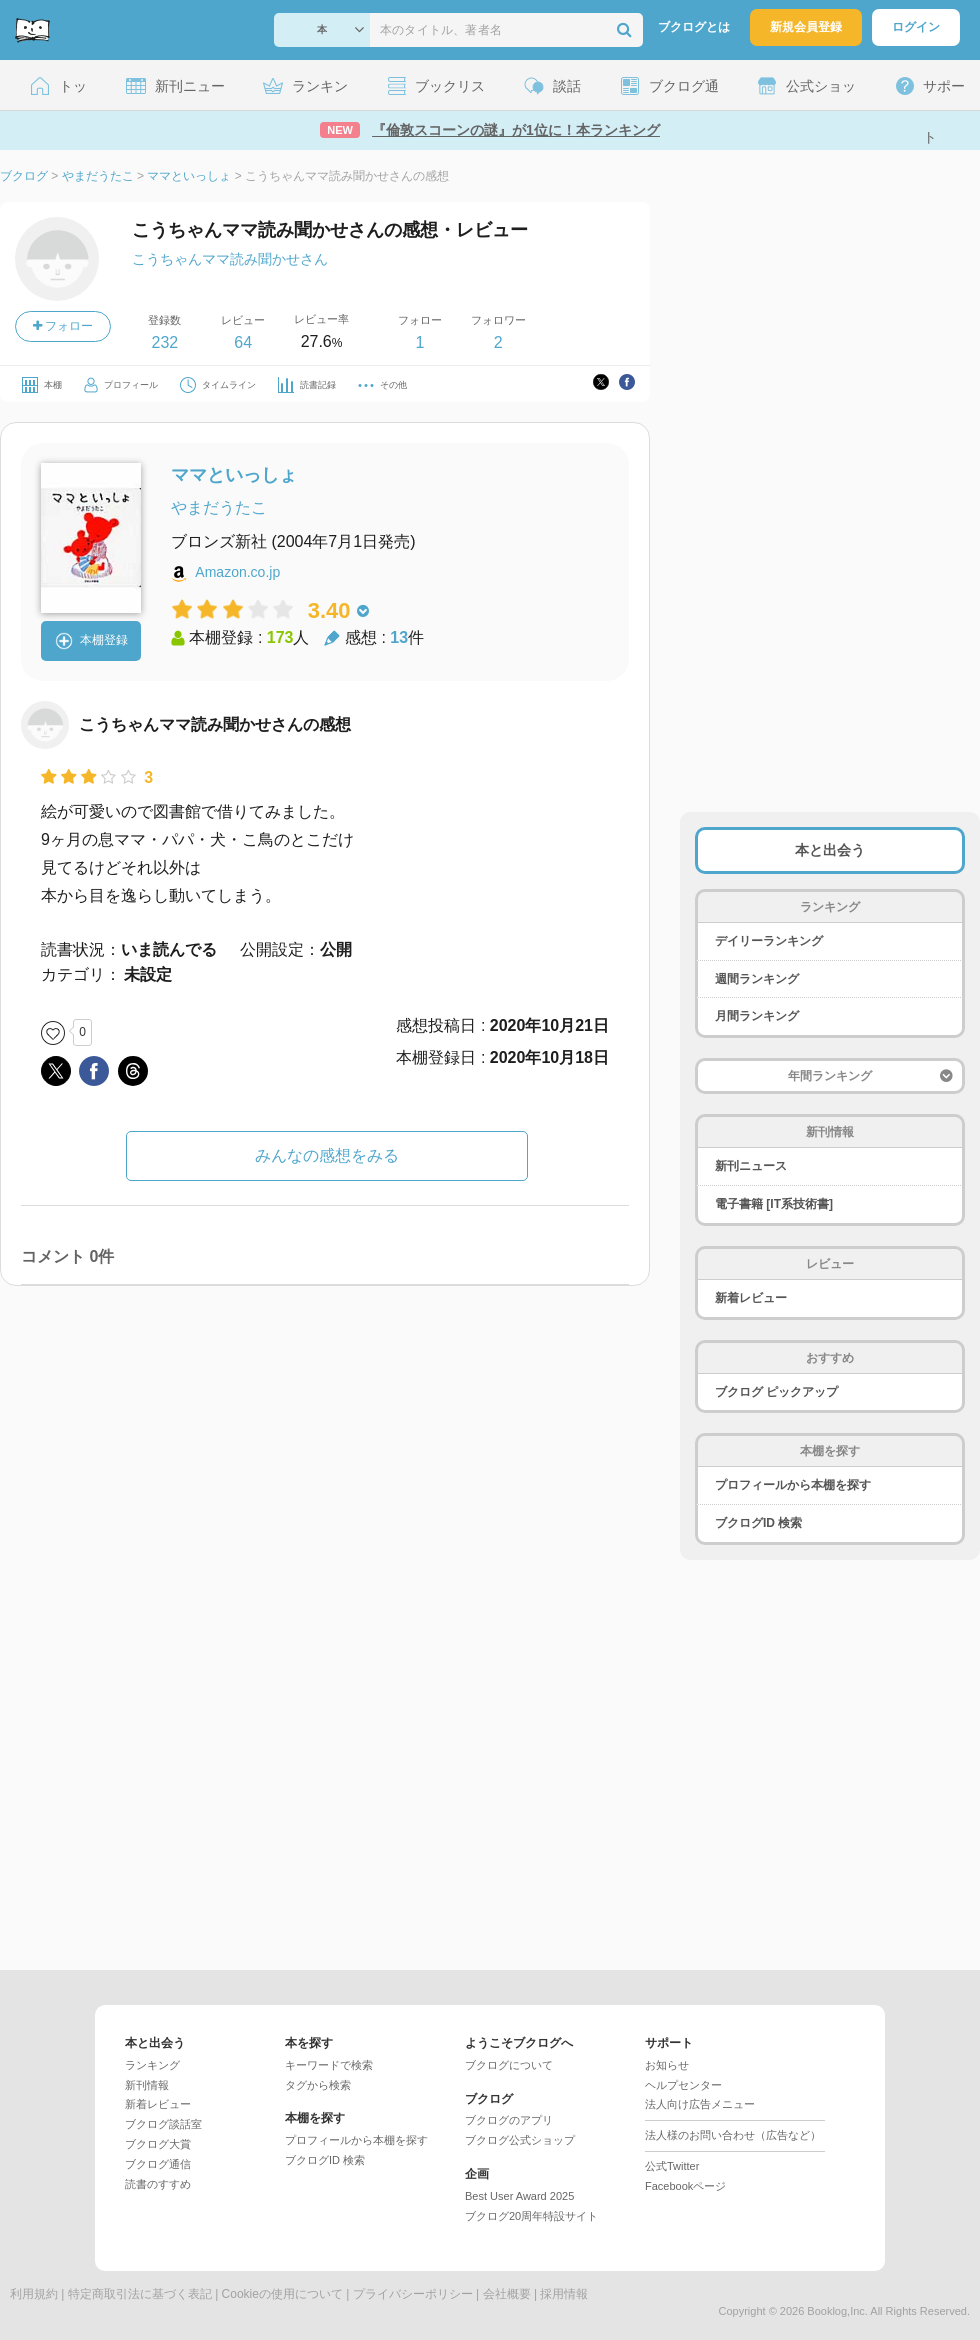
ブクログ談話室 (163, 2124)
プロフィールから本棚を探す (793, 1485)
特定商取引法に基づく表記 (140, 2294)
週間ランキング (757, 979)
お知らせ (667, 2065)
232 (164, 342)
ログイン (916, 27)
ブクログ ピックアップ (776, 1392)
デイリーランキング (769, 941)
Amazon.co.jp (237, 572)
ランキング (152, 2065)
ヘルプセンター (683, 2085)
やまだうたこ (219, 507)
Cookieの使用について (282, 2294)
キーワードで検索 (329, 2065)
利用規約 (34, 2294)
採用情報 (564, 2294)
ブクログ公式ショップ (520, 2140)
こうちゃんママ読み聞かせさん (230, 259)
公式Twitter (672, 2166)
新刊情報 (147, 2085)
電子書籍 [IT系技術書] (774, 1204)
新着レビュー (751, 1298)
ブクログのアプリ (509, 2120)
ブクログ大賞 (158, 2144)
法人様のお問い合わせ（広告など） (733, 2135)
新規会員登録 (806, 27)
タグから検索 (318, 2085)
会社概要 (507, 2294)
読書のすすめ (158, 2184)
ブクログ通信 (158, 2164)
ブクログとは (694, 27)
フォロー (63, 326)
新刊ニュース (751, 1166)
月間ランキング (757, 1016)
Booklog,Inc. (837, 2311)
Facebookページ (685, 2186)
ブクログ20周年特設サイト (531, 2216)
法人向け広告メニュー (700, 2104)
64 (243, 342)
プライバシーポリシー (413, 2294)
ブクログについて (509, 2065)
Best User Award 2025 (519, 2196)
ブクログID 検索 (758, 1523)
